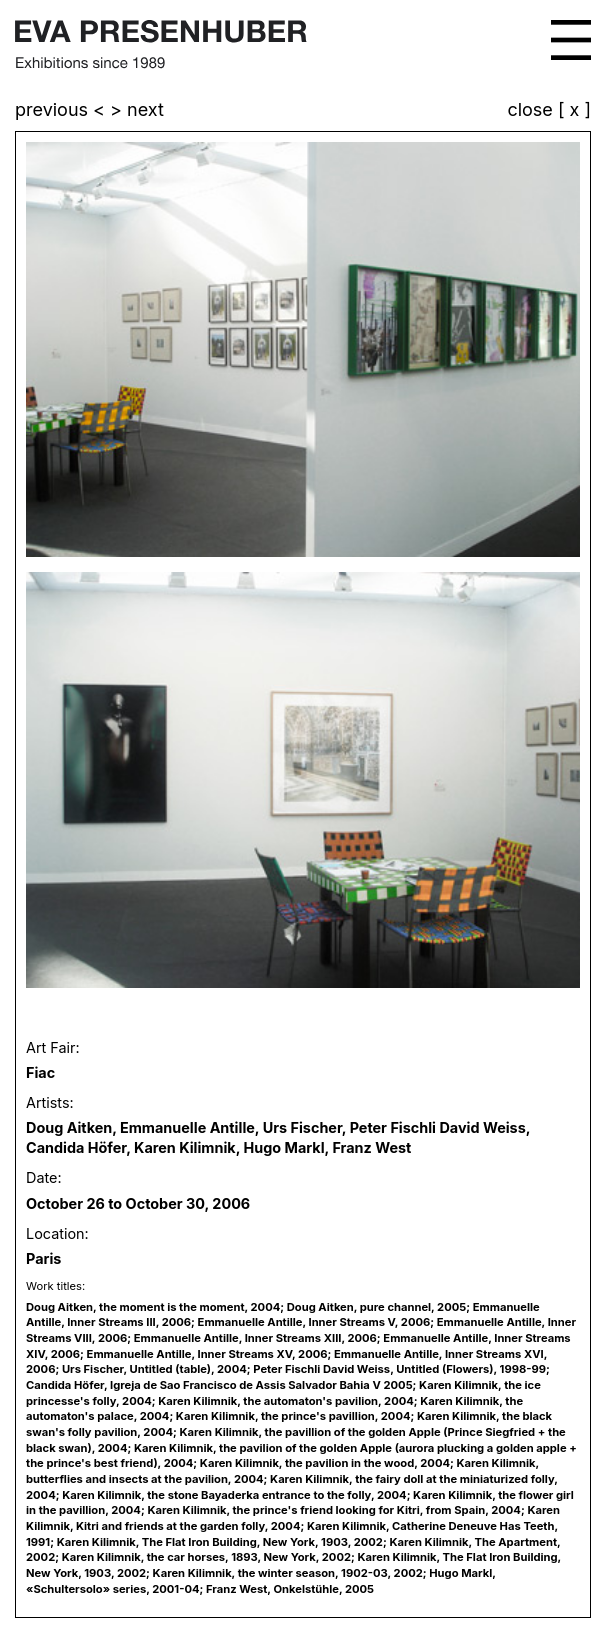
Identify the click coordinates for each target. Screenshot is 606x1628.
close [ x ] (549, 110)
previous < (62, 109)
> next (137, 109)
